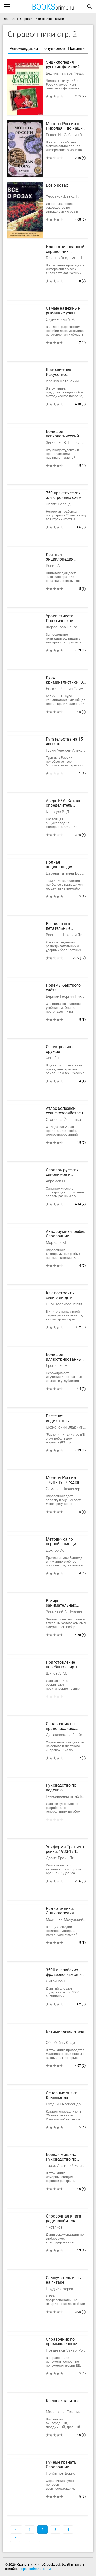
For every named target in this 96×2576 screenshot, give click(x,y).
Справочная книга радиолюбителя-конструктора (63, 2219)
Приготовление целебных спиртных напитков (64, 1665)
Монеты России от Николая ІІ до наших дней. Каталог (65, 126)
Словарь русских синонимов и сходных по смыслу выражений (64, 1172)
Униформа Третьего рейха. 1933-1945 (65, 1849)
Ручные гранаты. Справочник (62, 2464)
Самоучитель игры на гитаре (64, 2280)
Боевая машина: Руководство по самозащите (61, 2157)
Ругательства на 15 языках (64, 741)
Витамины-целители (65, 2031)
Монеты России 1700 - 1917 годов (62, 1480)
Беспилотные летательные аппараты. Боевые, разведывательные (64, 926)
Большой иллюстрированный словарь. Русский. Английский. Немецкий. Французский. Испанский (65, 1357)
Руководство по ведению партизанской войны (66, 1788)
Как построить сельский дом (60, 1295)
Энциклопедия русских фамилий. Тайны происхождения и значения (63, 65)
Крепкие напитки (62, 2401)
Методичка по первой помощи (61, 1541)
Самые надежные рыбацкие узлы (63, 310)
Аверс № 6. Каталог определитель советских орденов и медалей (66, 803)
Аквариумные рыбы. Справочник (65, 1234)
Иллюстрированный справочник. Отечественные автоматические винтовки (65, 249)
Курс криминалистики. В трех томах (64, 680)
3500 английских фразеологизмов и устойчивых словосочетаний (64, 1973)
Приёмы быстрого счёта (63, 987)
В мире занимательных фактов (61, 1603)
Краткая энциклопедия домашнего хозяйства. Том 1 (62, 557)
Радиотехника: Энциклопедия (60, 1910)
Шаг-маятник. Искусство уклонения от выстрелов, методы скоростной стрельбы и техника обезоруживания (65, 372)
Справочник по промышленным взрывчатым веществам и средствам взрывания (61, 2342)
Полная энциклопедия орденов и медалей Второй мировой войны (64, 865)
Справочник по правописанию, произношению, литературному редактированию (62, 1726)
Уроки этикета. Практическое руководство (60, 619)
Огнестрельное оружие (60, 1049)
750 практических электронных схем (63, 495)
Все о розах (57, 185)
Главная (9, 19)
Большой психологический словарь (62, 434)
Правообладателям (36, 2569)
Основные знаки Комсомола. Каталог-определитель (61, 2096)
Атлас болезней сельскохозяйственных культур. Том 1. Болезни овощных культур (66, 1111)
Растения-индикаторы (58, 1418)
